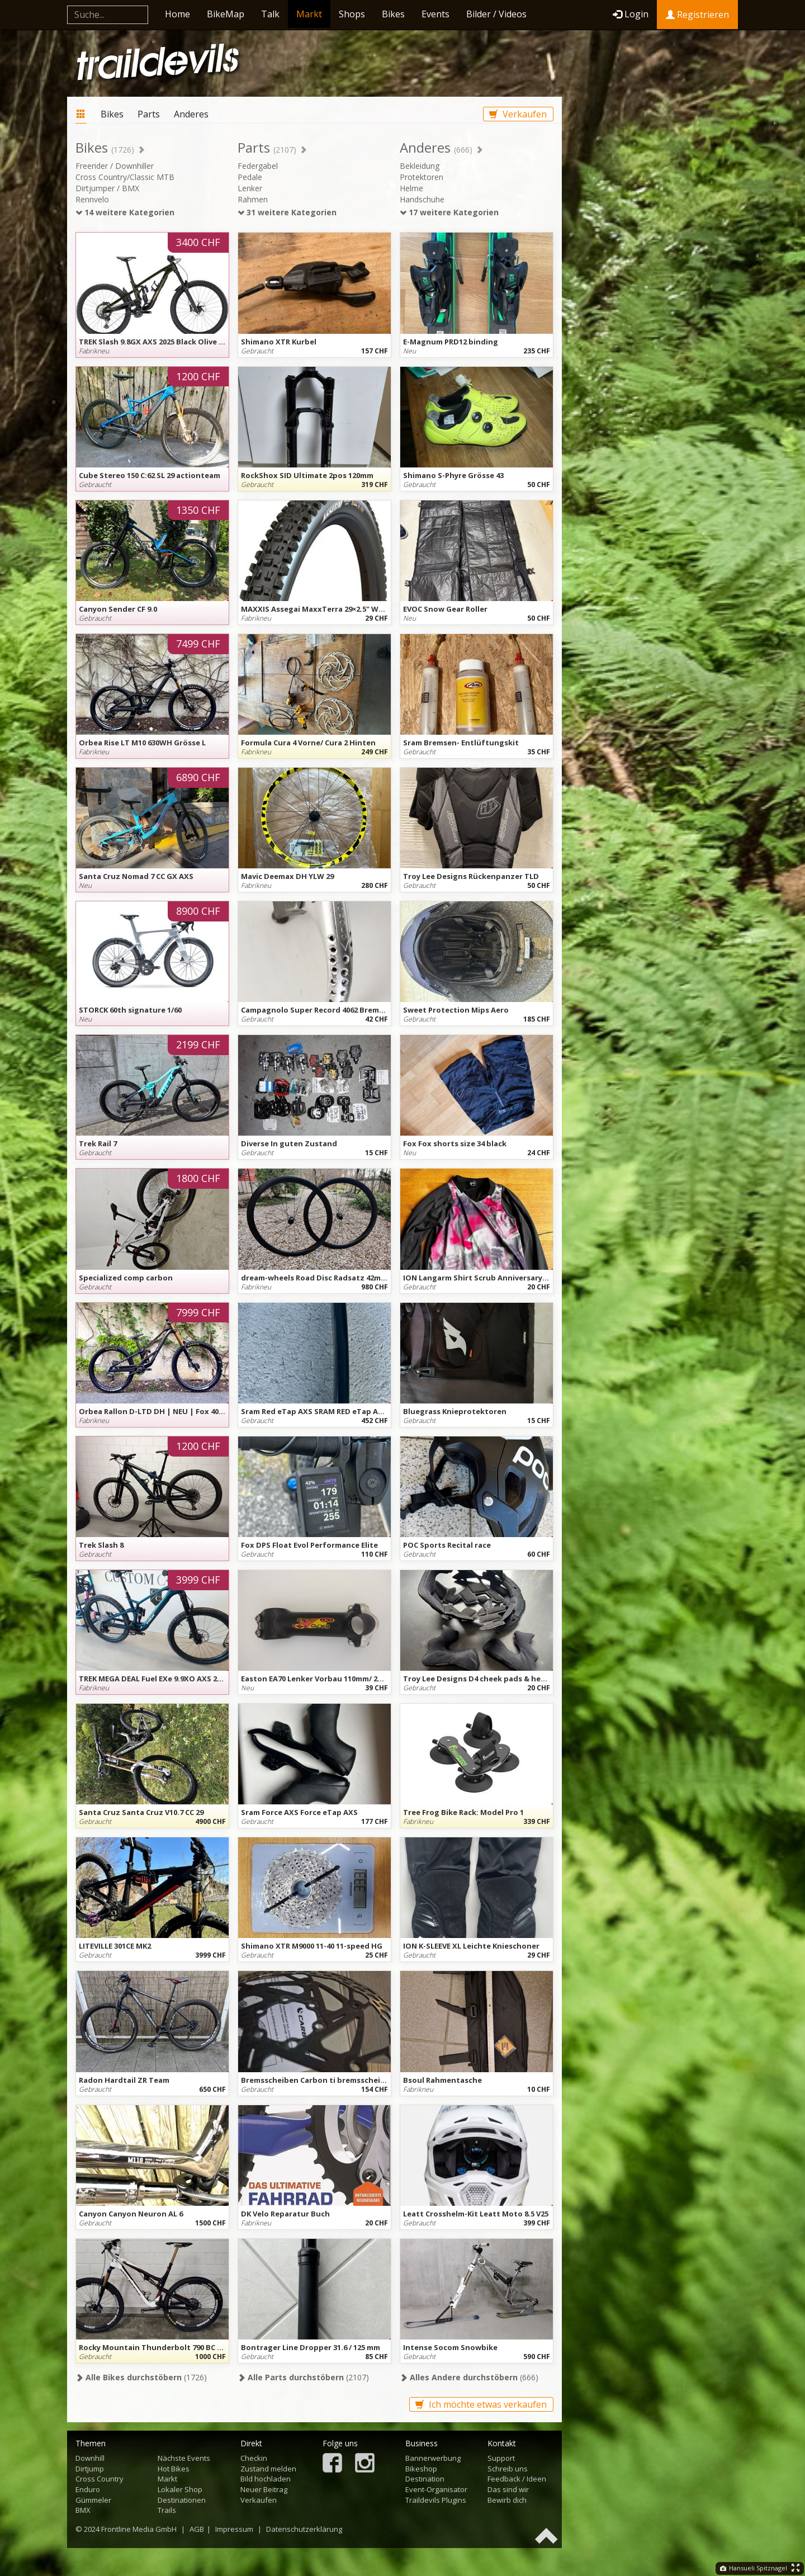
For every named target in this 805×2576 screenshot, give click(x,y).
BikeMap (225, 14)
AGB (197, 2529)
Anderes (191, 114)
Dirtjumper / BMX (107, 188)
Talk (270, 14)
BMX (83, 2510)
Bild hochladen (265, 2479)
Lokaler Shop (180, 2489)
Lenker (250, 188)
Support (501, 2458)
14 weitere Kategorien (124, 212)
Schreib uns (507, 2469)
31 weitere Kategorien (287, 212)
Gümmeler (93, 2500)
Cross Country (99, 2479)
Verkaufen (518, 114)
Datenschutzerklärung (304, 2529)
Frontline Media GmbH (139, 2529)
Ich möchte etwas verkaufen (481, 2404)
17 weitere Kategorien (449, 212)
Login (630, 14)
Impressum (234, 2529)
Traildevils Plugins (435, 2500)
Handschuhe (422, 199)
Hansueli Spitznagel (753, 2568)
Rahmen (253, 199)
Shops (352, 14)
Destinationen (182, 2500)
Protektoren (421, 177)
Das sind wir (508, 2489)
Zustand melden (268, 2469)
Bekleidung (419, 165)
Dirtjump (89, 2469)
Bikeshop (421, 2469)
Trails (167, 2510)
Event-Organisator (436, 2489)
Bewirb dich (507, 2500)
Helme (411, 188)
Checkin (253, 2458)
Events (435, 14)
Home (177, 14)
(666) (469, 2377)
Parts (149, 114)
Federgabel (258, 165)
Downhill (90, 2458)
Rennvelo (92, 199)
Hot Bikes (174, 2469)
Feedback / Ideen (516, 2479)
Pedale (250, 177)
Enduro (87, 2489)
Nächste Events (184, 2458)
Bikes (393, 14)
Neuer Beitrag (263, 2489)
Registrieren (697, 14)
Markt (309, 14)
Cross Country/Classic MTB (124, 177)
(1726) (141, 2377)
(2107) (303, 2377)
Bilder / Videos (496, 14)
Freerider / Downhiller (114, 165)
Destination (424, 2479)
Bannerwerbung (433, 2458)
